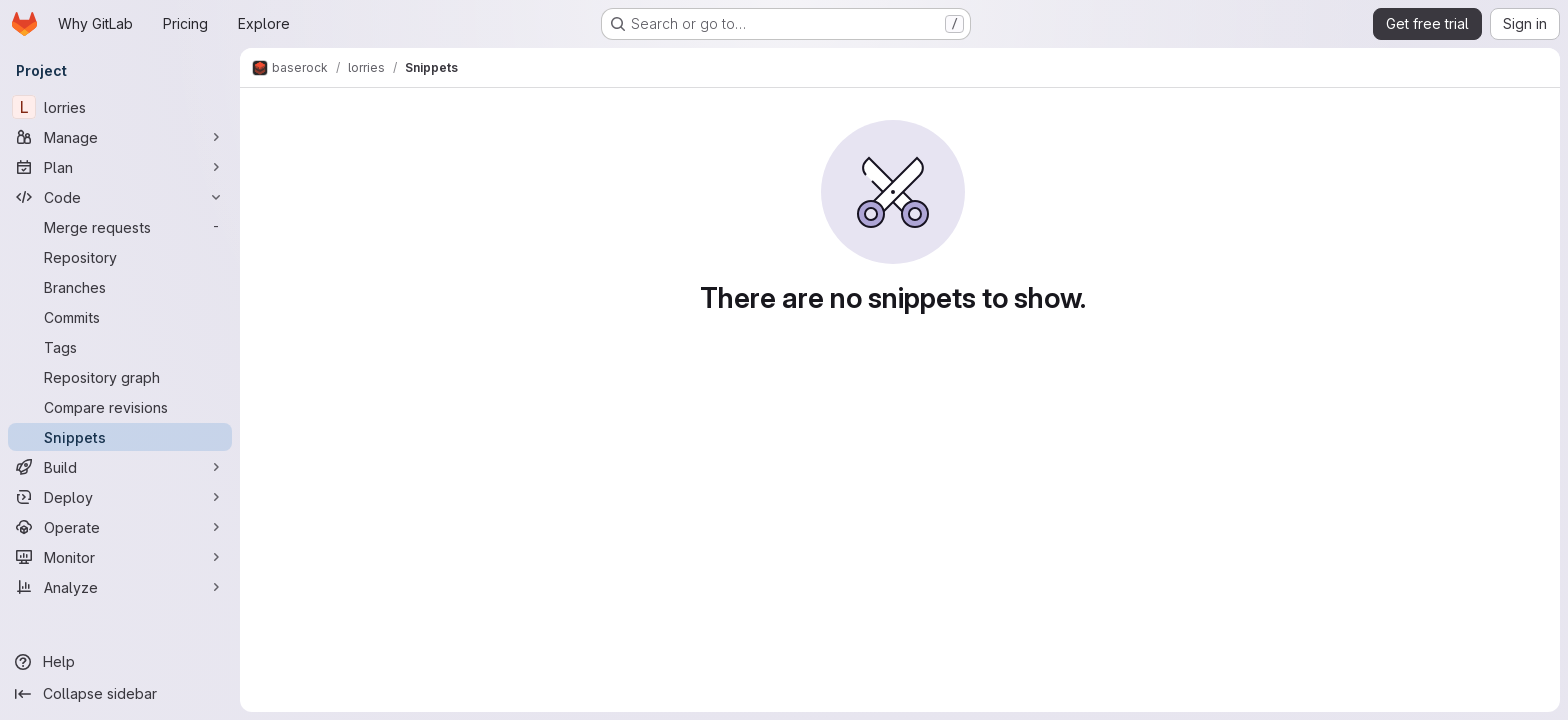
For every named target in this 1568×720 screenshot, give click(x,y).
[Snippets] (120, 437)
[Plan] (120, 167)
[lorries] (120, 107)
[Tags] (120, 347)
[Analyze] (120, 587)
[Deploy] (120, 497)
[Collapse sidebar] (120, 694)
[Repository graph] (120, 377)
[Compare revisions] (120, 407)
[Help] (120, 662)
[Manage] (120, 137)
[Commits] (120, 317)
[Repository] (120, 257)
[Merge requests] (120, 227)
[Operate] (120, 527)
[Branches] (120, 287)
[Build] (120, 467)
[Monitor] (120, 557)
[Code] (120, 197)
